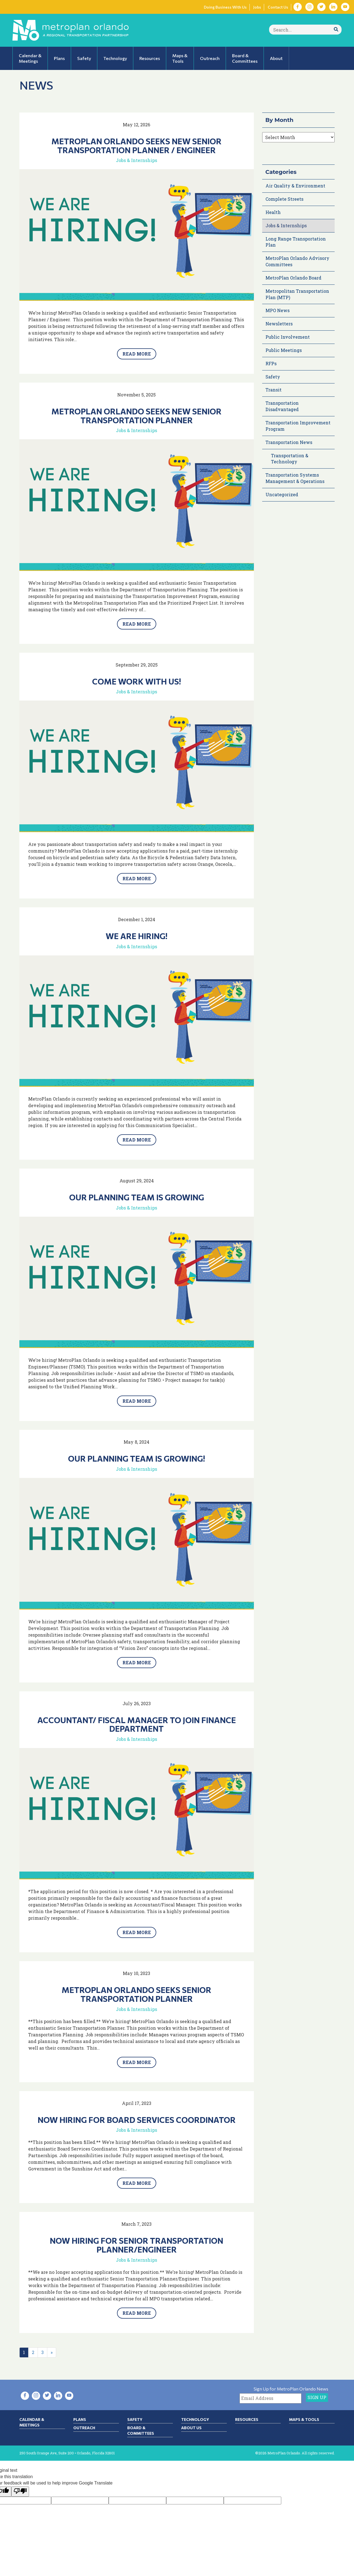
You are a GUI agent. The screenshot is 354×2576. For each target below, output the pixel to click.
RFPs (271, 363)
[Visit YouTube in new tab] (345, 7)
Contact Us (278, 7)
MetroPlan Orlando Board (293, 278)
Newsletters (279, 323)
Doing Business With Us (225, 7)
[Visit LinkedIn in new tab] (333, 7)
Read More (137, 354)
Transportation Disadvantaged (282, 406)
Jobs (257, 7)
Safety (273, 377)
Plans (79, 2419)
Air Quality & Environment (295, 186)
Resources (246, 2419)
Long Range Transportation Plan (296, 242)
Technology (195, 2419)
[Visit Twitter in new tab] (321, 7)
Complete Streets (284, 199)
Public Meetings (284, 350)
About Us (191, 2427)
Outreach (84, 2427)
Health (273, 212)
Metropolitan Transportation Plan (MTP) (297, 294)
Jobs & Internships (136, 160)
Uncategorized (282, 494)
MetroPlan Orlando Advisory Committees (297, 261)
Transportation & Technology (289, 459)
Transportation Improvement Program (298, 426)
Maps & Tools (304, 2419)
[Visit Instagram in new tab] (309, 7)
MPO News (278, 310)
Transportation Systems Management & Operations (295, 478)
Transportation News (289, 442)
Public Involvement (288, 337)
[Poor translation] (20, 2491)
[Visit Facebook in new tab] (297, 7)
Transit (274, 390)
